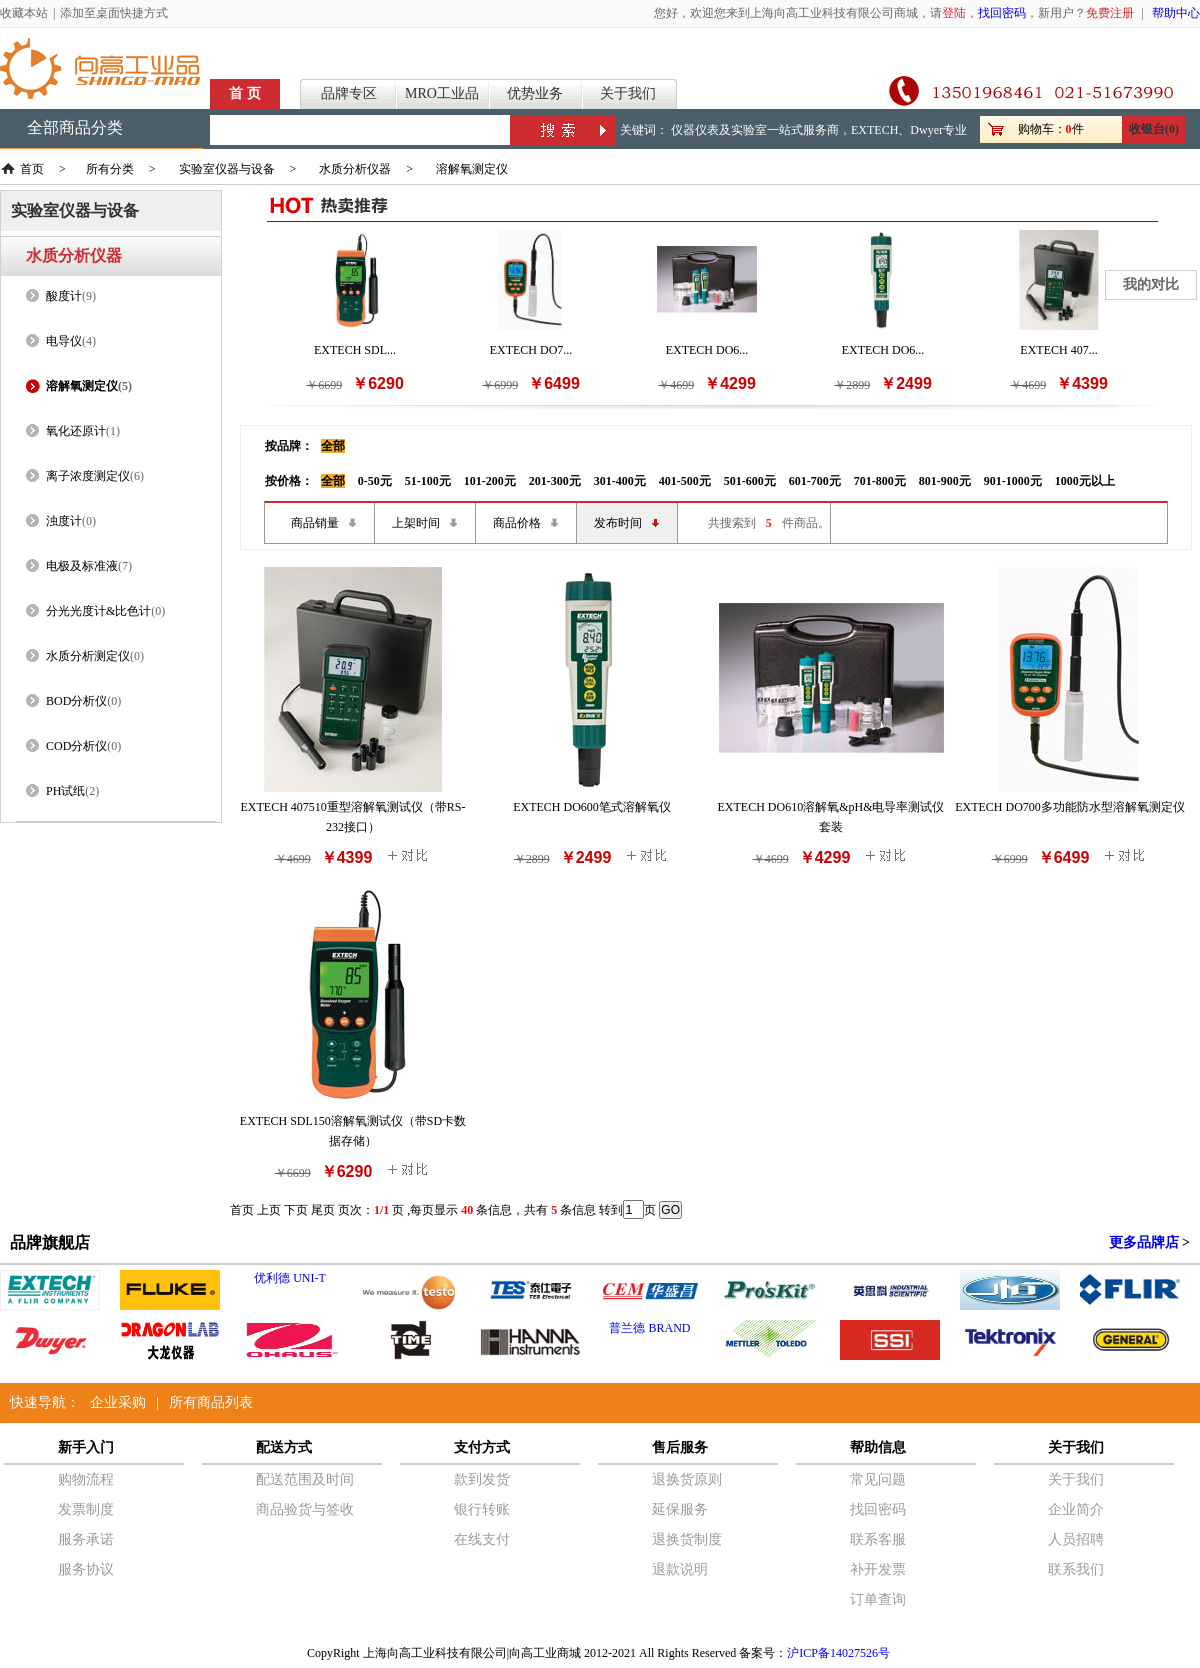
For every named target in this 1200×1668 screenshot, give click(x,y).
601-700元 (815, 481)
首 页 (245, 93)
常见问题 (878, 1479)
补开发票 (878, 1569)
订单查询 (878, 1599)
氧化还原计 (76, 431)
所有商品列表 (211, 1402)
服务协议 (86, 1569)
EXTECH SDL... (355, 350)
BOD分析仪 (76, 701)
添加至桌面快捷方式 (114, 13)
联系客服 (878, 1539)
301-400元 (620, 481)
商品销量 (315, 523)
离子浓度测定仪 (88, 476)
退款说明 (680, 1569)
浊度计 (64, 521)
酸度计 (64, 296)
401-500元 (685, 481)
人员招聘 (1076, 1539)
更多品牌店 (1144, 1242)
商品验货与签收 (305, 1509)
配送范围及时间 (305, 1479)
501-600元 (750, 481)
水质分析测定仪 (88, 656)
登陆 (954, 13)
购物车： (1042, 129)
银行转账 (482, 1509)
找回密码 (1002, 13)
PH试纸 (65, 791)
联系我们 (1076, 1569)
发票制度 (86, 1509)
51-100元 (428, 481)
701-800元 (880, 481)
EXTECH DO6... (707, 350)
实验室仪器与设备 (227, 169)
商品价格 (517, 523)
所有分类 (110, 169)
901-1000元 (1013, 481)
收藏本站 (24, 13)
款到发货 (482, 1479)
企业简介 (1076, 1509)
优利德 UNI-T (290, 1278)
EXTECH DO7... (531, 350)
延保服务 (680, 1509)
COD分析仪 (76, 746)
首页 (32, 169)
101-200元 (490, 481)
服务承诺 (86, 1539)
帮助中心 (1176, 13)
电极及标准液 (82, 566)
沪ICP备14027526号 (838, 1653)
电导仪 (64, 341)
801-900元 (945, 481)
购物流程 (86, 1479)
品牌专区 (349, 93)
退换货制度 (687, 1539)
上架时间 (416, 523)
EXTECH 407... (1058, 350)
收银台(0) (1154, 129)
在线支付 (482, 1539)
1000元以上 (1085, 481)
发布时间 (618, 523)
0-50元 (375, 481)
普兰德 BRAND (649, 1328)
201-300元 (555, 481)
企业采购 (118, 1402)
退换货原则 (687, 1479)
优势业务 (535, 93)
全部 (333, 446)
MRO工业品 (442, 93)
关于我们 (628, 93)
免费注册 (1110, 13)
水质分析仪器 (355, 169)
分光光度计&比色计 (98, 611)
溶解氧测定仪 (472, 169)
